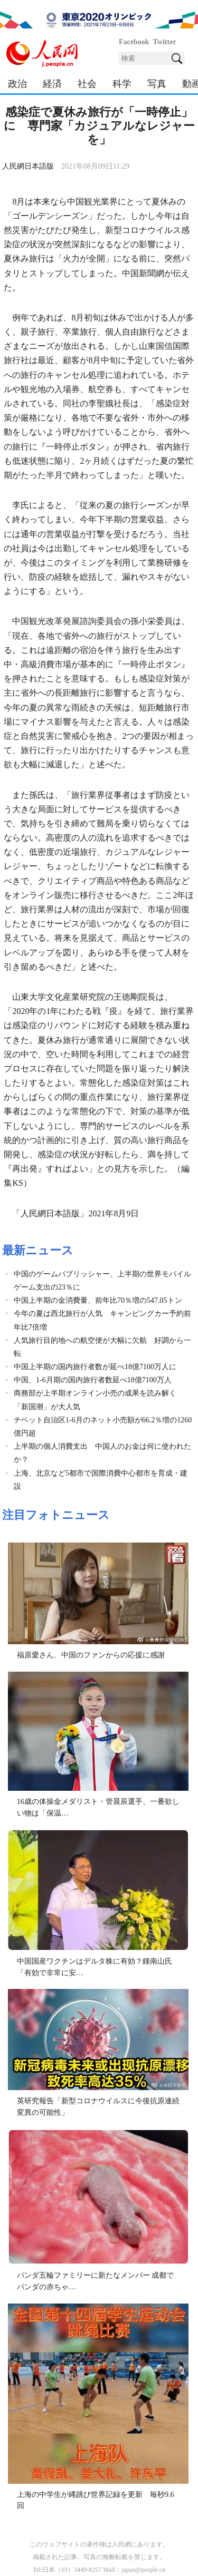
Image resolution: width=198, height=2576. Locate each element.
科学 (121, 84)
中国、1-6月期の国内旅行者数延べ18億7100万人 (93, 1380)
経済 (52, 84)
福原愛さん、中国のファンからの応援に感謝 (91, 1655)
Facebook (134, 42)
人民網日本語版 (28, 166)
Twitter (164, 42)
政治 (17, 84)
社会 (87, 84)
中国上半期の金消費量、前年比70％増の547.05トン (98, 1300)
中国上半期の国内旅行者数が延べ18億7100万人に (95, 1367)
